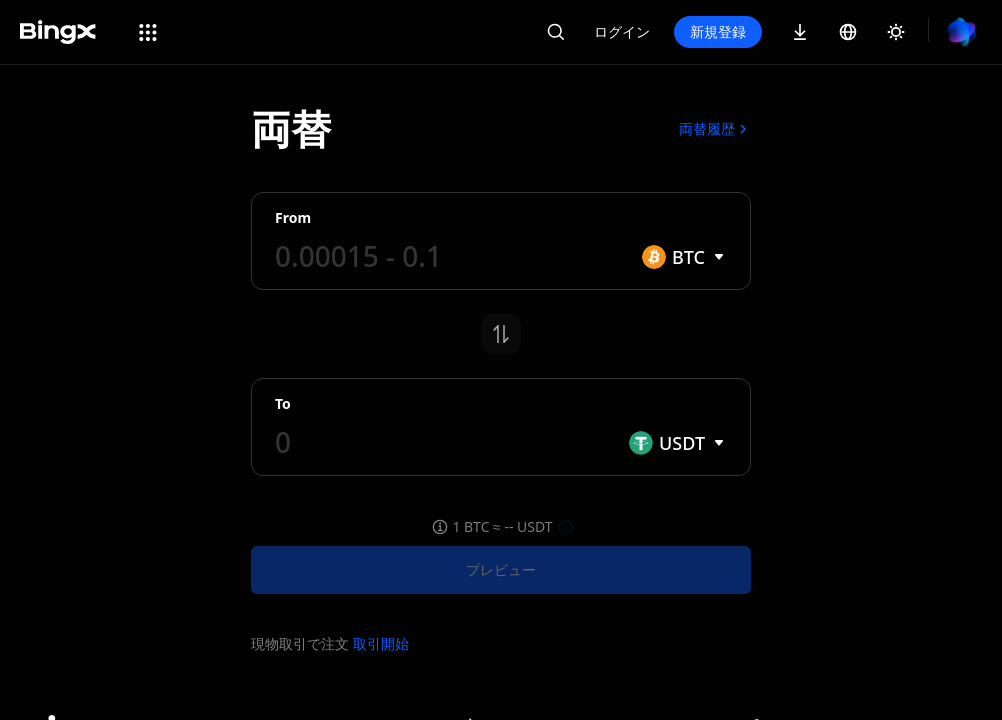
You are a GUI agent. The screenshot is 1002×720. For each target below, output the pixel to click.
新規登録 (718, 31)
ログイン (622, 31)
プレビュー (501, 569)
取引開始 (381, 643)
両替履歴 (715, 129)
